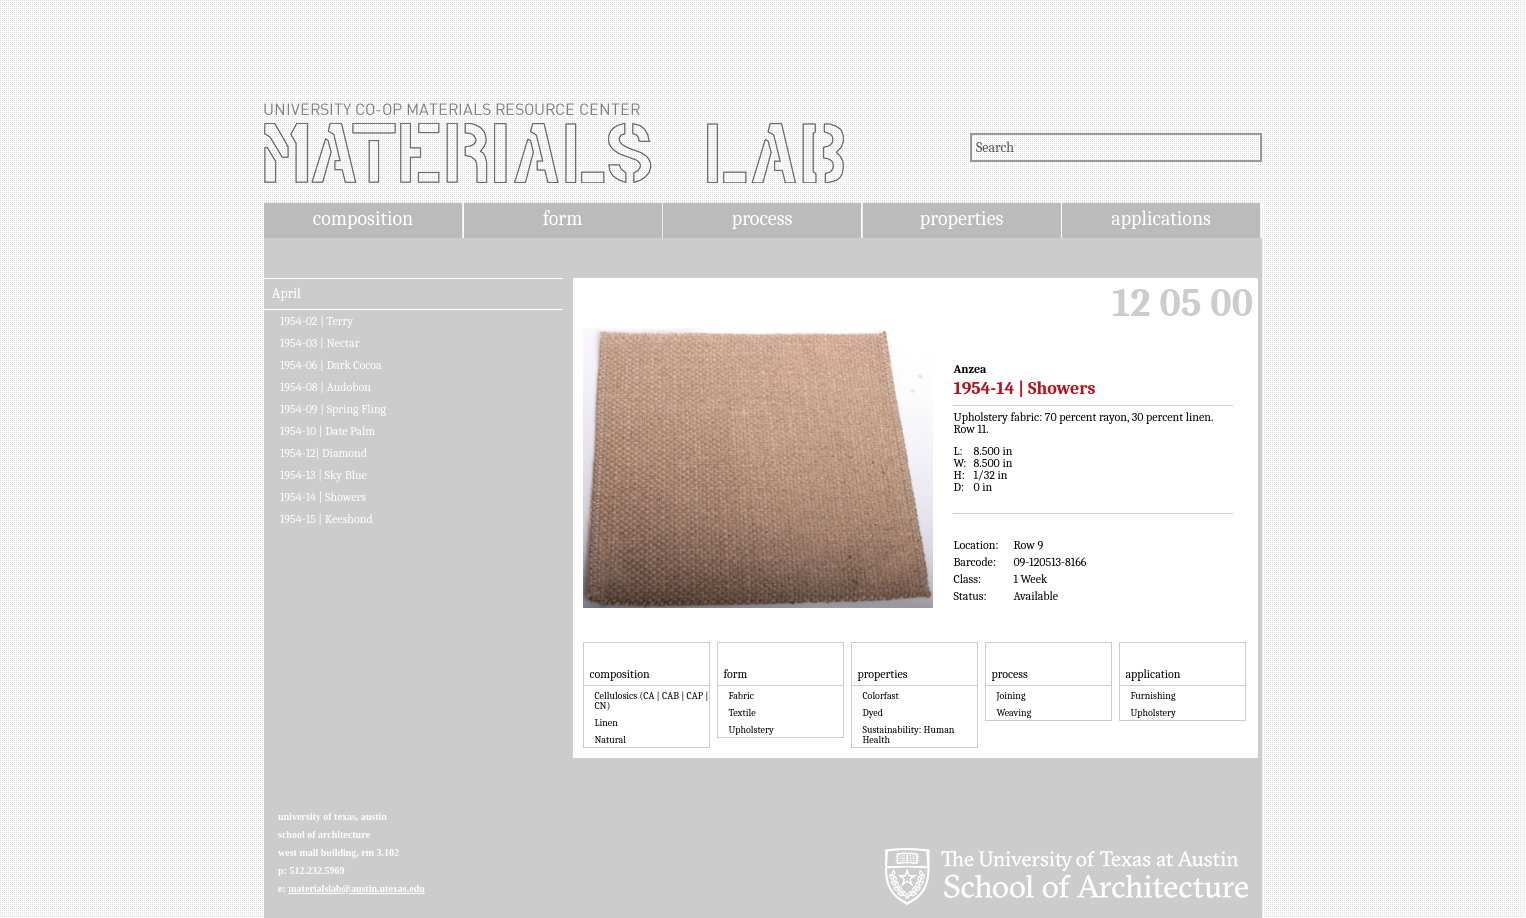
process (762, 218)
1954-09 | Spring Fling (333, 409)
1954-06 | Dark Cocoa (331, 365)
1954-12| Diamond (323, 453)
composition (363, 218)
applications (1161, 218)
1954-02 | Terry (316, 321)
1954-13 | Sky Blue (323, 475)
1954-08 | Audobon (325, 387)
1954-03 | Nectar (319, 343)
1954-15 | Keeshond (326, 519)
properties (961, 218)
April (286, 294)
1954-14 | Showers (323, 497)
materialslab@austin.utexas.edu (356, 888)
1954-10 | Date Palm (327, 431)
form (563, 218)
